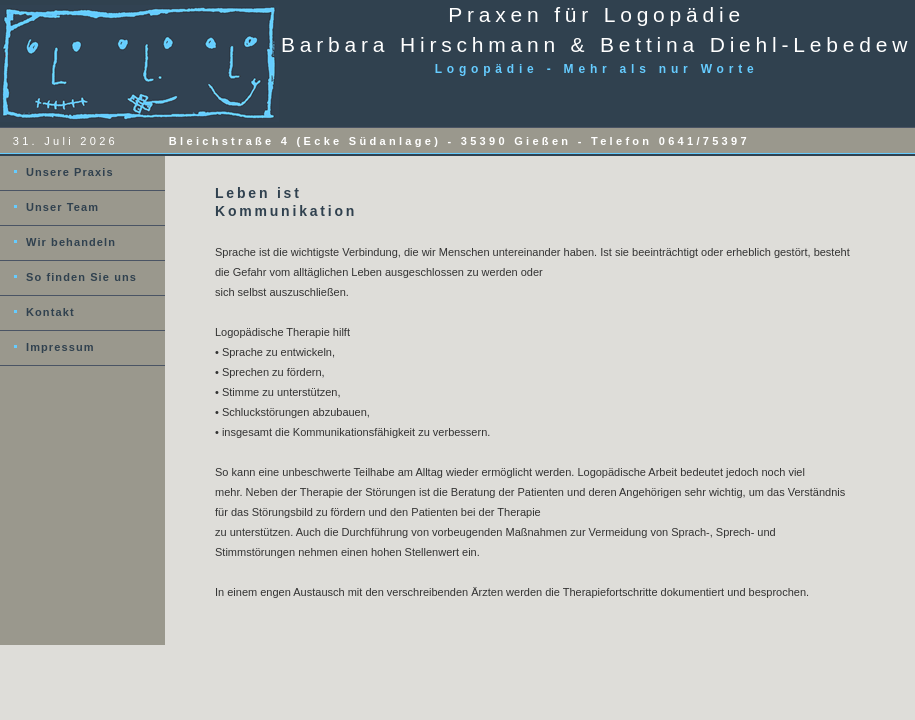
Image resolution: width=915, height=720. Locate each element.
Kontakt (50, 312)
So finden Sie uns (81, 277)
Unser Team (62, 207)
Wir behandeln (71, 242)
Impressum (60, 347)
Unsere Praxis (70, 172)
